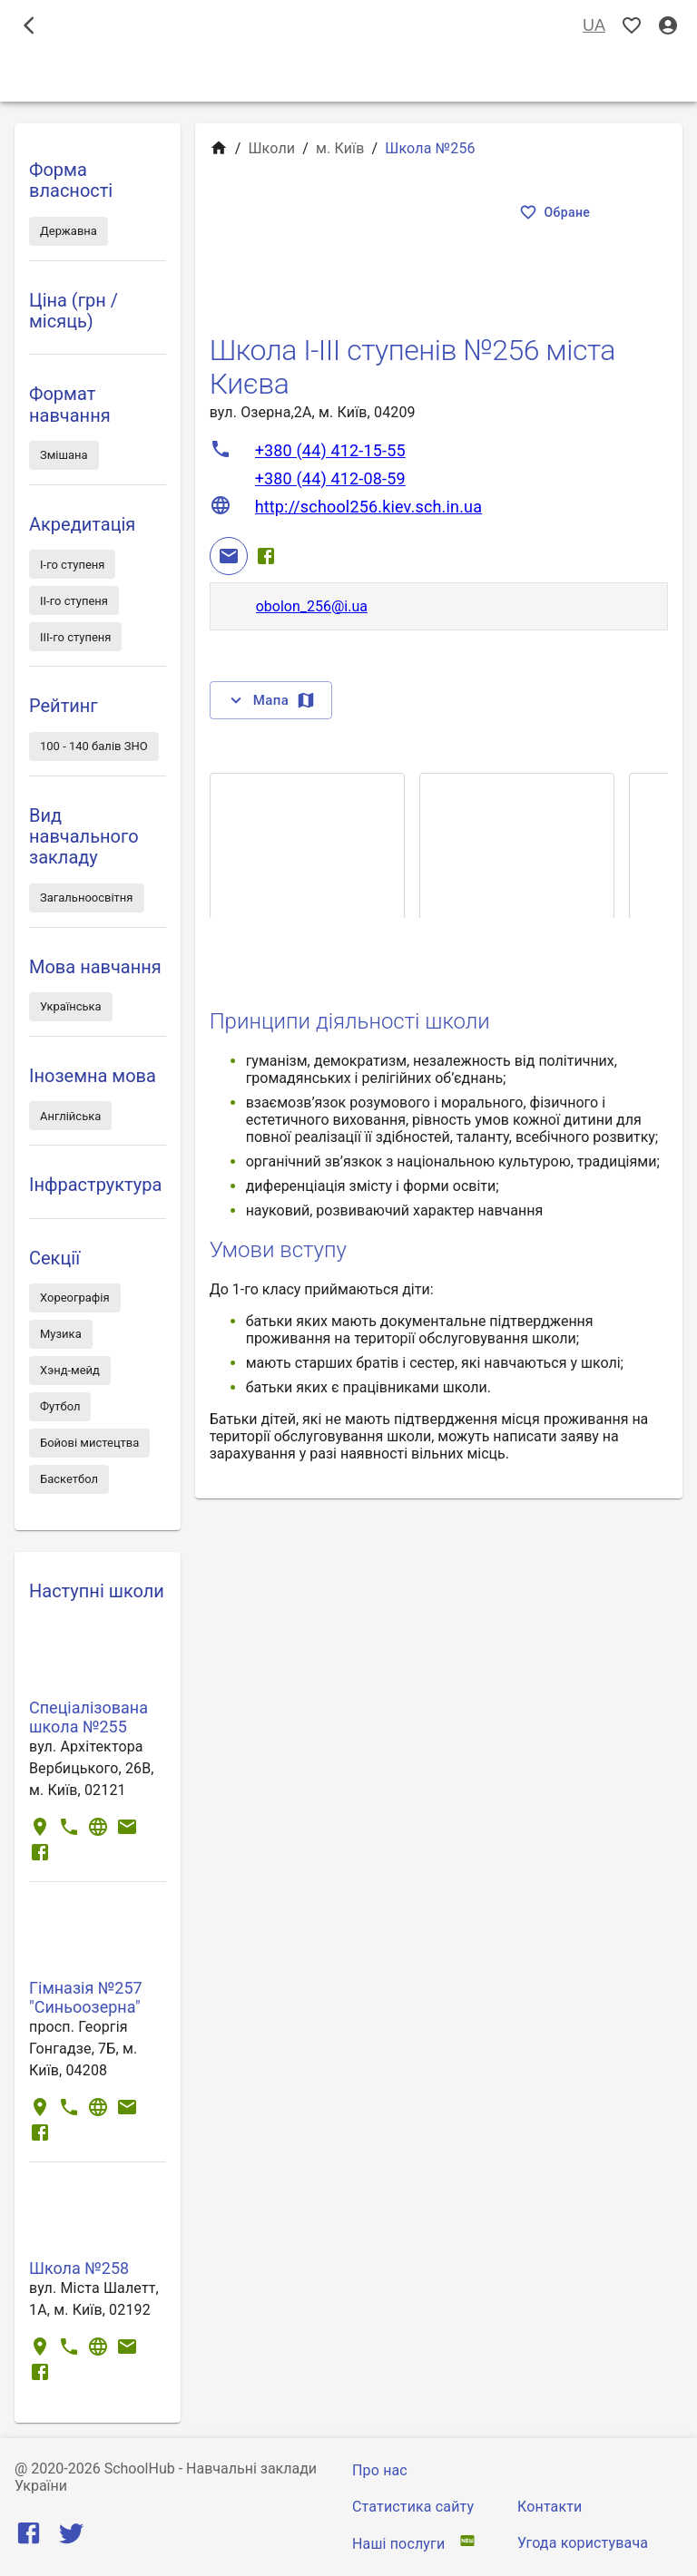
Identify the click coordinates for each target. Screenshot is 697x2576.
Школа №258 (79, 2268)
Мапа (271, 700)
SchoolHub (139, 2468)
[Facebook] (266, 556)
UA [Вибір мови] (594, 25)
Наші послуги (398, 2543)
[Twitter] (71, 2537)
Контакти (549, 2506)
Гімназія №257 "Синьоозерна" (85, 1997)
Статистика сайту (413, 2506)
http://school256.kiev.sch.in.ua (369, 506)
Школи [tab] (348, 76)
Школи (271, 148)
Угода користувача (582, 2543)
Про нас (379, 2470)
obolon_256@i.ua (312, 606)
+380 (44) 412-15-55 (330, 450)
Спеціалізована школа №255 (88, 1717)
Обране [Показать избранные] (556, 212)
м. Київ (340, 148)
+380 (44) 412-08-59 (330, 478)
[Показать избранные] (632, 25)
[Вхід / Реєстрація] (668, 25)
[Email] (229, 556)
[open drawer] (29, 25)
